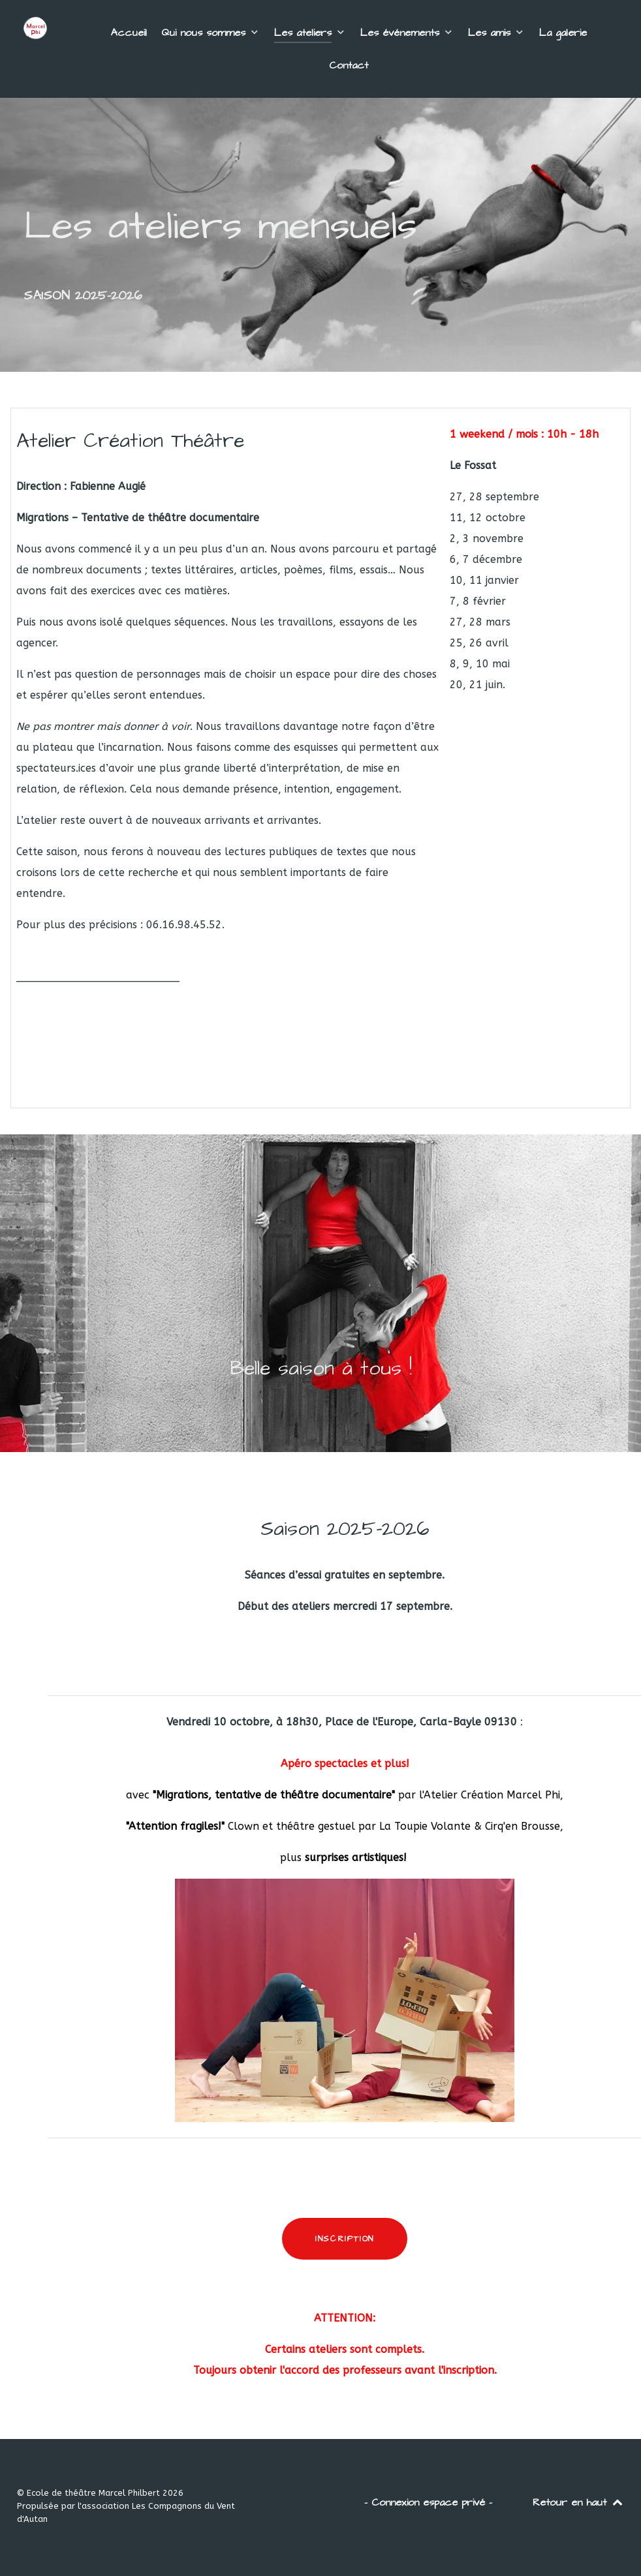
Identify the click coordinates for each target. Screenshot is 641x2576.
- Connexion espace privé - (428, 2502)
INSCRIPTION (344, 2239)
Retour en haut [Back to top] (578, 2502)
